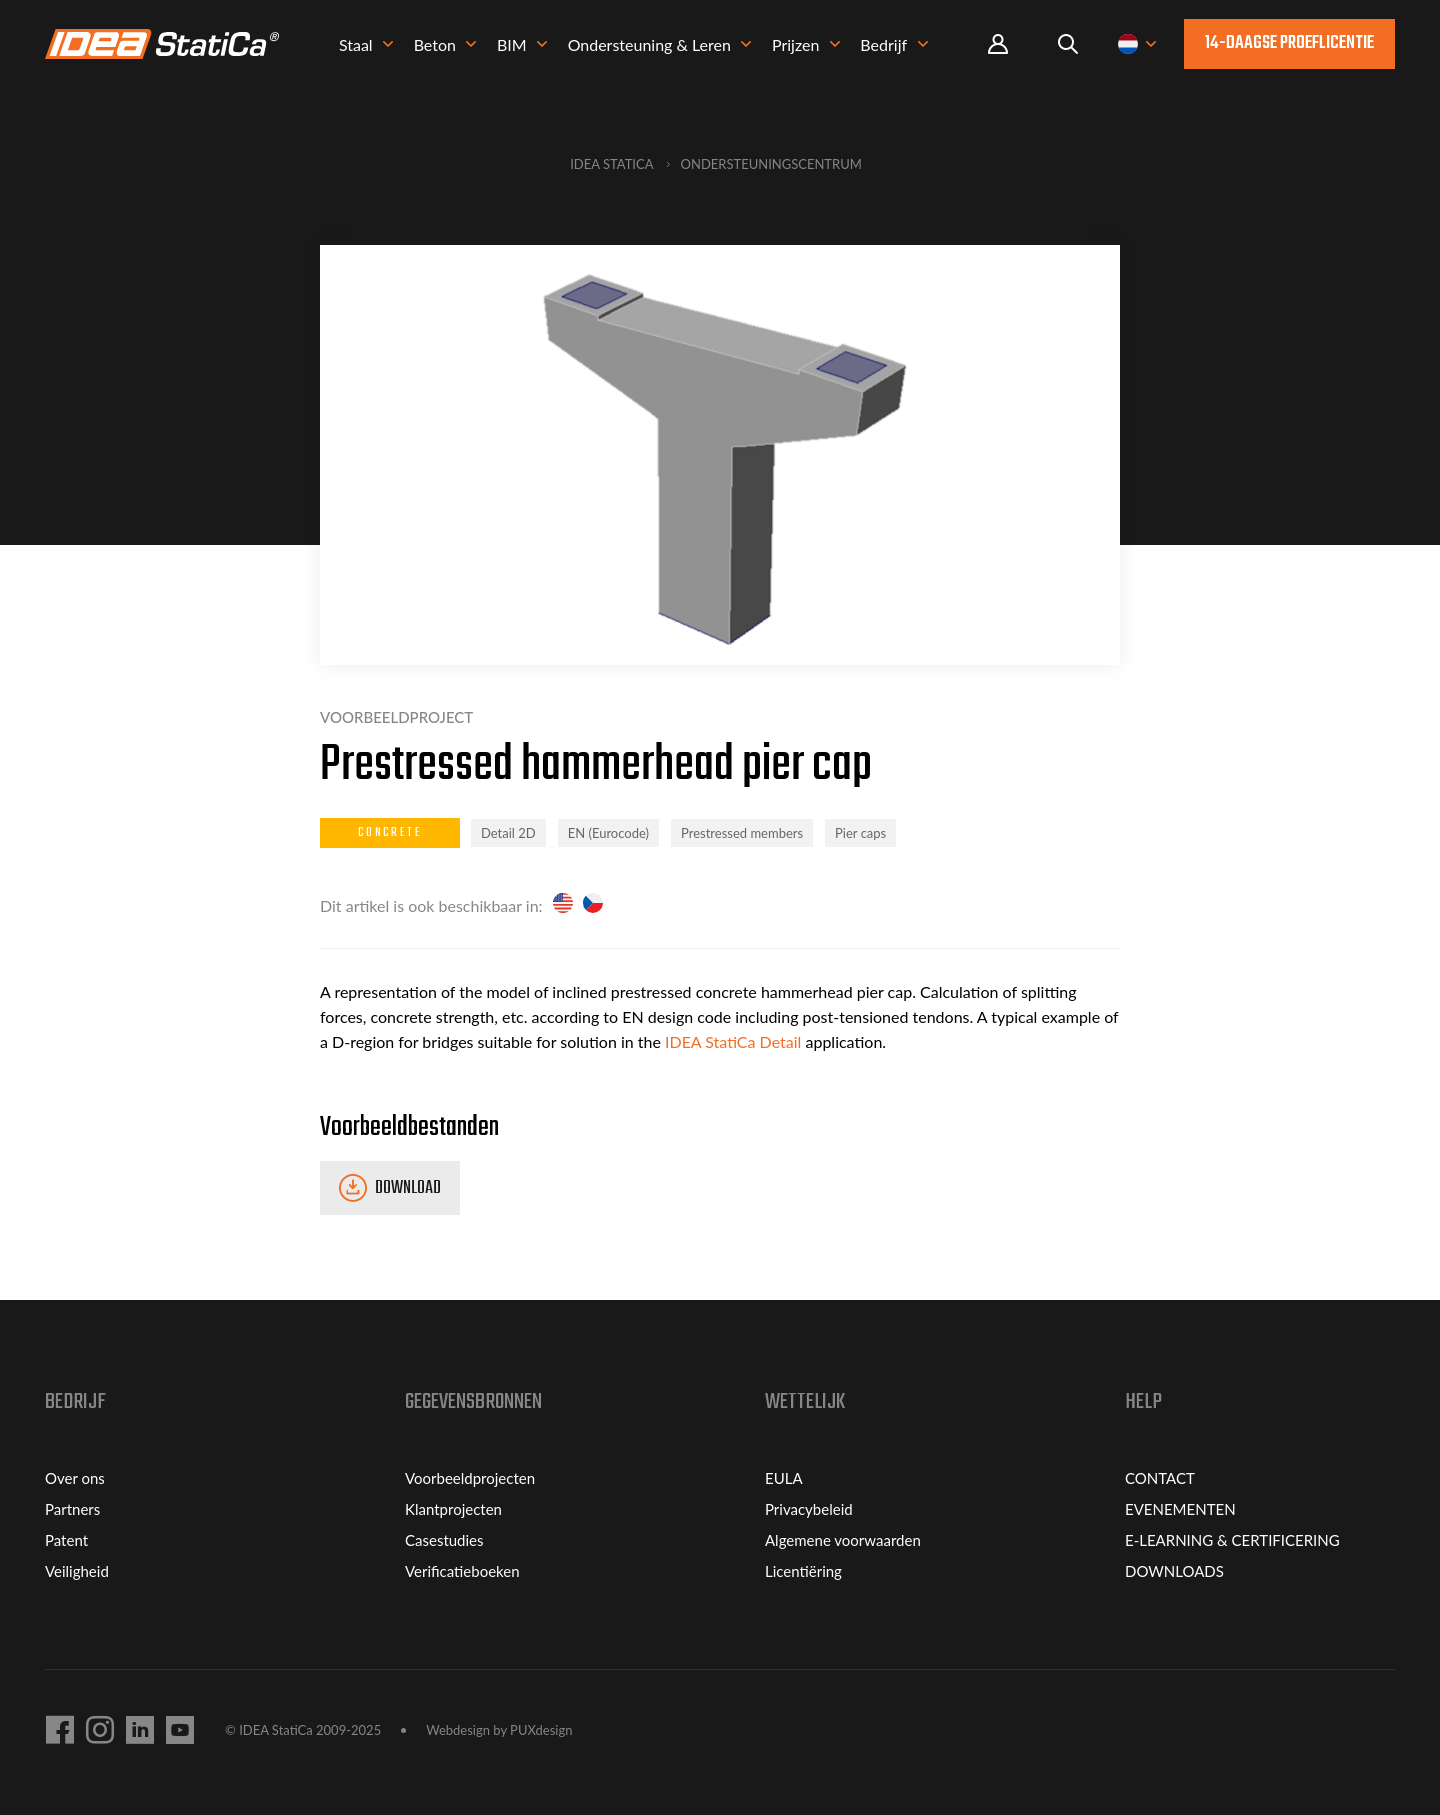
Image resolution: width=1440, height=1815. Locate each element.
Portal (998, 44)
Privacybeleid (809, 1509)
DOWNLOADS (1174, 1571)
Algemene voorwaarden (843, 1540)
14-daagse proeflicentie (1289, 43)
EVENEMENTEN (1180, 1509)
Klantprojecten (453, 1509)
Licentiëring (803, 1571)
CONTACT (1160, 1478)
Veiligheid (77, 1571)
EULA (784, 1478)
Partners (72, 1509)
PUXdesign (541, 1730)
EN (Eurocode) (608, 833)
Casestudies (444, 1540)
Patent (66, 1540)
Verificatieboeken (462, 1571)
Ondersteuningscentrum (771, 164)
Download (408, 1188)
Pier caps (860, 833)
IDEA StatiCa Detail (731, 1041)
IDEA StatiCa (611, 164)
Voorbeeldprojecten (470, 1478)
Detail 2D (508, 833)
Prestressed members (742, 833)
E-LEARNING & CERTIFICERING (1232, 1540)
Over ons (75, 1478)
